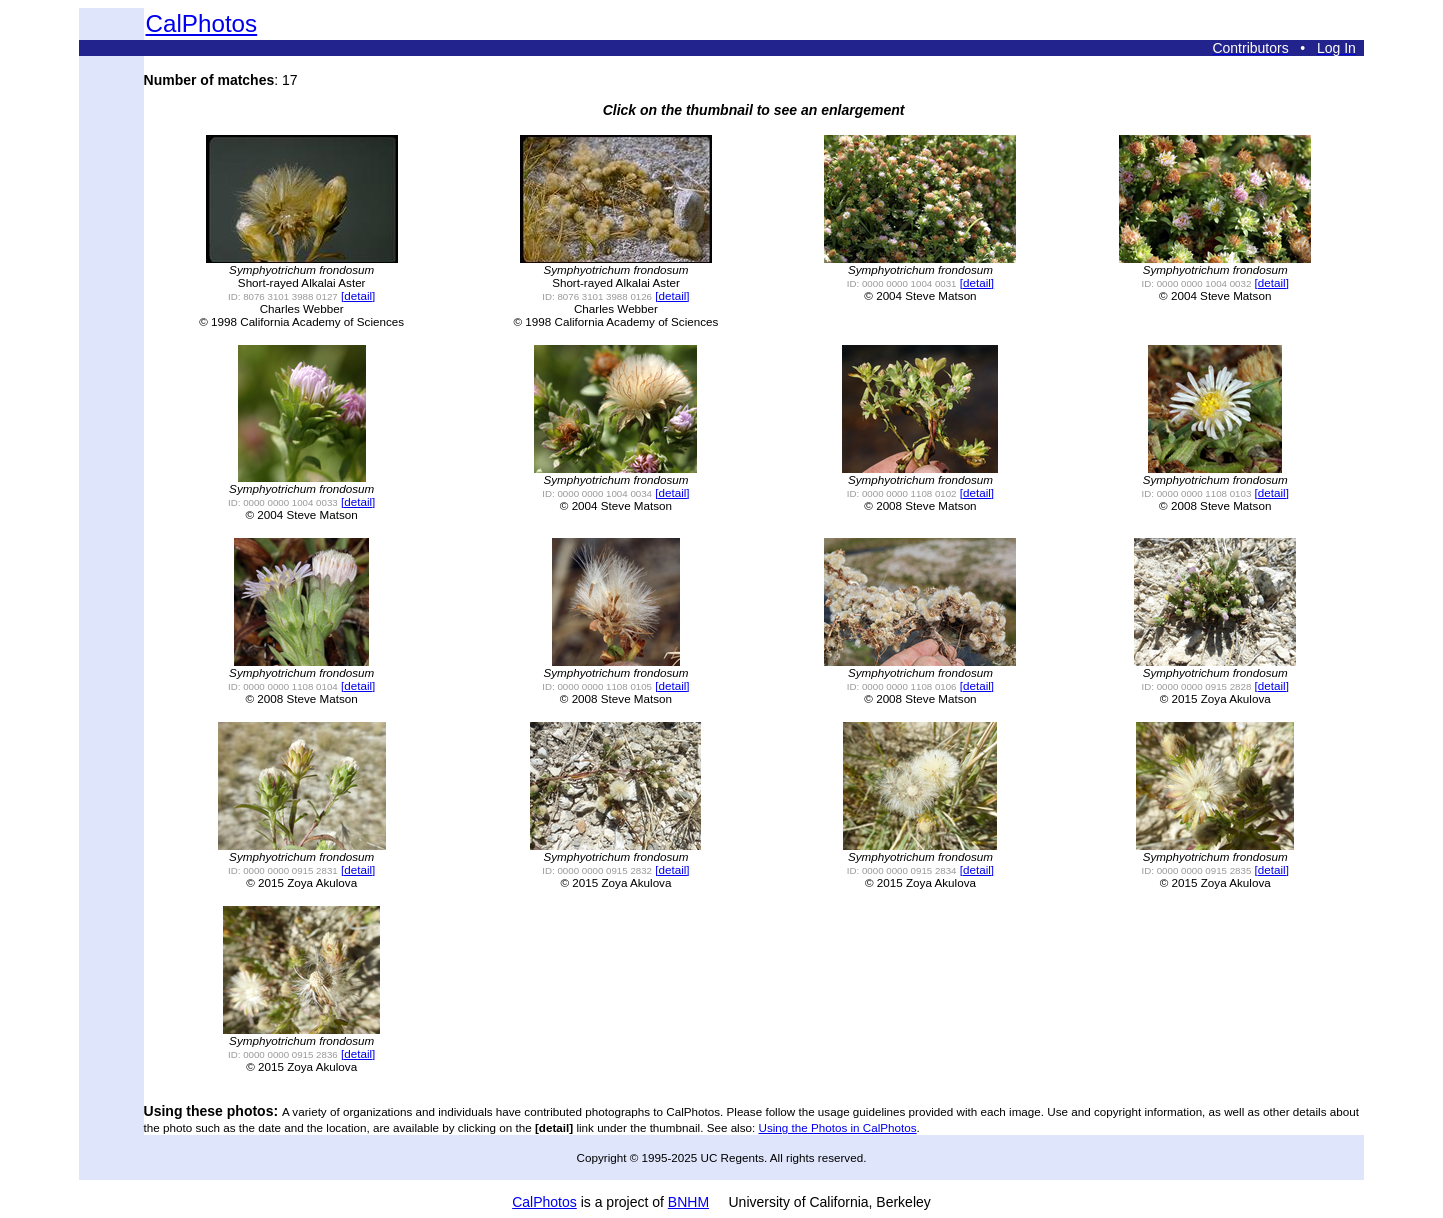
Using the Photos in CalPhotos (838, 1127)
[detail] (358, 295)
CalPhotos (202, 23)
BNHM (688, 1202)
